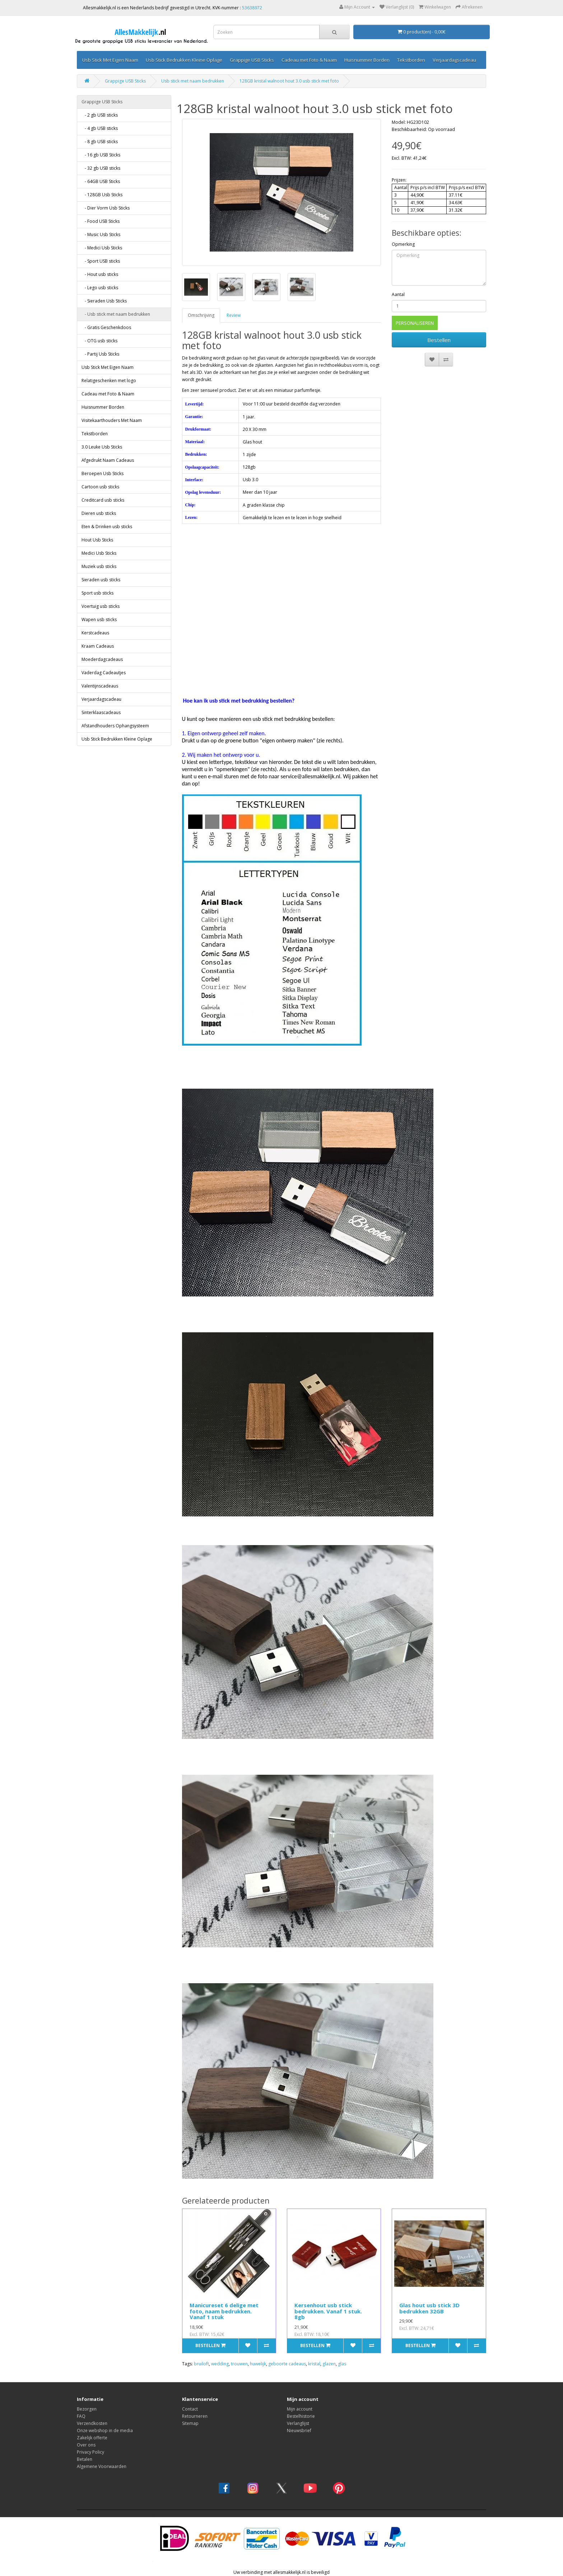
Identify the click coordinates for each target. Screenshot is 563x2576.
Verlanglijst (298, 2423)
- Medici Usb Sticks (102, 248)
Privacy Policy (90, 2452)
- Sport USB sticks (101, 261)
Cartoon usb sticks (100, 487)
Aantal (398, 294)
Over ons (86, 2445)
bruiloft (201, 2364)
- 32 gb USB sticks (101, 168)
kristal (314, 2364)
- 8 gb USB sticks (100, 142)
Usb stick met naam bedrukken (192, 81)
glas (342, 2364)
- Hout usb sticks (100, 274)
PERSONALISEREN (415, 323)
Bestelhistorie (301, 2416)
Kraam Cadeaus (98, 646)
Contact (190, 2409)
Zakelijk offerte (92, 2438)
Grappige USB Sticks (252, 60)
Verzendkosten (92, 2423)
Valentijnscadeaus (100, 686)
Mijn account (299, 2409)
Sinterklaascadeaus (101, 712)
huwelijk (258, 2364)
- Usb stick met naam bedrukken (116, 314)
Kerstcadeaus (95, 633)
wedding (220, 2364)
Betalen (84, 2459)
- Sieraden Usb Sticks (104, 301)
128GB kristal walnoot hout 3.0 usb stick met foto (289, 81)
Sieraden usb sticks (101, 580)
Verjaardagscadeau (454, 60)
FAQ (81, 2416)
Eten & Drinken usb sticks (107, 527)
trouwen (239, 2364)
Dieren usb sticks (99, 513)
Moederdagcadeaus (102, 659)
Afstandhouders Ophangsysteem (115, 726)
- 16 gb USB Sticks (101, 155)
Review (234, 315)
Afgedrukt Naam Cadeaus (108, 460)
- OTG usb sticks (99, 341)
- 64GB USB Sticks (101, 181)
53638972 (252, 8)
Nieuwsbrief (299, 2430)
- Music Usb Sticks (101, 234)
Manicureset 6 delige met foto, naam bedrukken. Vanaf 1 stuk (224, 2311)
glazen (329, 2364)
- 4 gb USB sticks (100, 128)
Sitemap (190, 2423)
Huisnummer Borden (367, 60)
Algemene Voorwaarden (101, 2466)
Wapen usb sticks (99, 619)
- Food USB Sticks (101, 221)
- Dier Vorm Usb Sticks (106, 208)
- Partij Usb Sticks (100, 354)
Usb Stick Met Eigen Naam (110, 60)
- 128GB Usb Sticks (102, 195)
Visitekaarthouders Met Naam (112, 420)
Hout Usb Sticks (97, 540)
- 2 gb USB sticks (100, 115)
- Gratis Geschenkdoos (106, 327)
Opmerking (403, 244)
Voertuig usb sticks (101, 606)
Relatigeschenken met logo (109, 380)
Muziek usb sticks (99, 566)
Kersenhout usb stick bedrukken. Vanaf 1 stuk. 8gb (328, 2311)
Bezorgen (87, 2409)
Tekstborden (411, 60)
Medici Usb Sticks (99, 553)
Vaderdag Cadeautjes (104, 673)
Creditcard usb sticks (103, 500)
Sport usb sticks (97, 593)
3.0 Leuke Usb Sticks (102, 447)
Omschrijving (201, 315)
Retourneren (195, 2416)
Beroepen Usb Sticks (103, 473)
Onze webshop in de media (105, 2430)
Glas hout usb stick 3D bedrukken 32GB (429, 2308)
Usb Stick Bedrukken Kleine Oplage (184, 60)
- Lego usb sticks (100, 288)
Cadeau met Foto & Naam (309, 60)
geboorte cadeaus (287, 2364)
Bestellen (439, 339)
